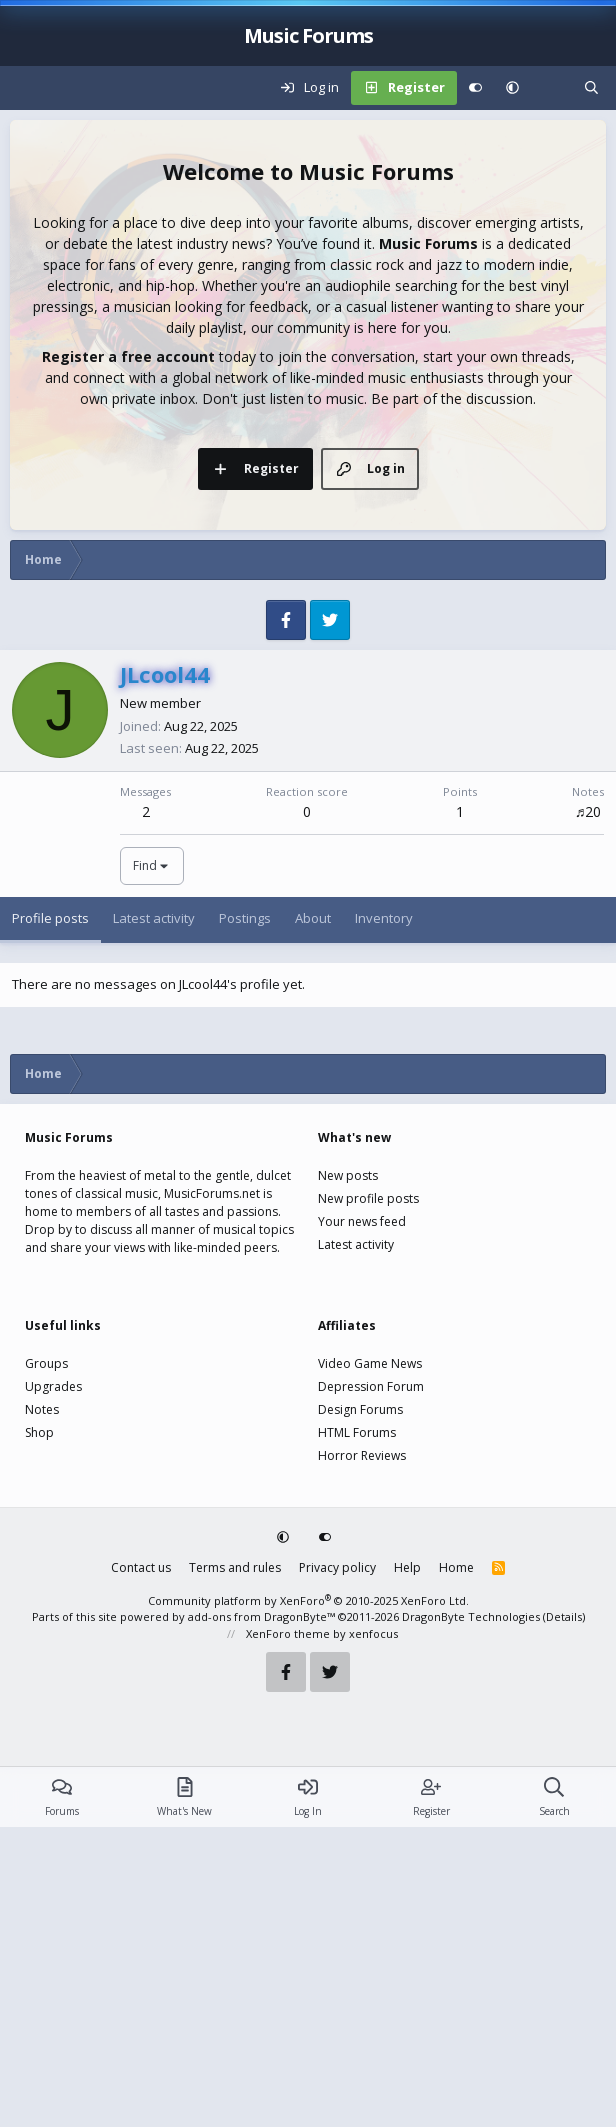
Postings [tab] (245, 1218)
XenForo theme (288, 1933)
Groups (46, 1663)
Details (564, 1916)
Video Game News (370, 1663)
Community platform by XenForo (308, 1900)
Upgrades (53, 1686)
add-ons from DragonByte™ (261, 1916)
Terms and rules (235, 1867)
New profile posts (368, 1498)
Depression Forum (371, 1686)
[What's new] (551, 88)
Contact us (141, 1867)
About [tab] (313, 1218)
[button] (512, 88)
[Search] (591, 88)
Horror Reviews (362, 1755)
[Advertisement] (308, 690)
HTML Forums (357, 1732)
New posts (348, 1475)
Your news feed (362, 1521)
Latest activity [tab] (154, 1218)
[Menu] (26, 88)
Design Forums (360, 1709)
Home (456, 1867)
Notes (42, 1709)
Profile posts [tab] (50, 1218)
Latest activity (356, 1544)
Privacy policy (337, 1867)
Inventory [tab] (384, 1218)
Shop (39, 1732)
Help (407, 1867)
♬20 (588, 1111)
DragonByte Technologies (471, 1916)
